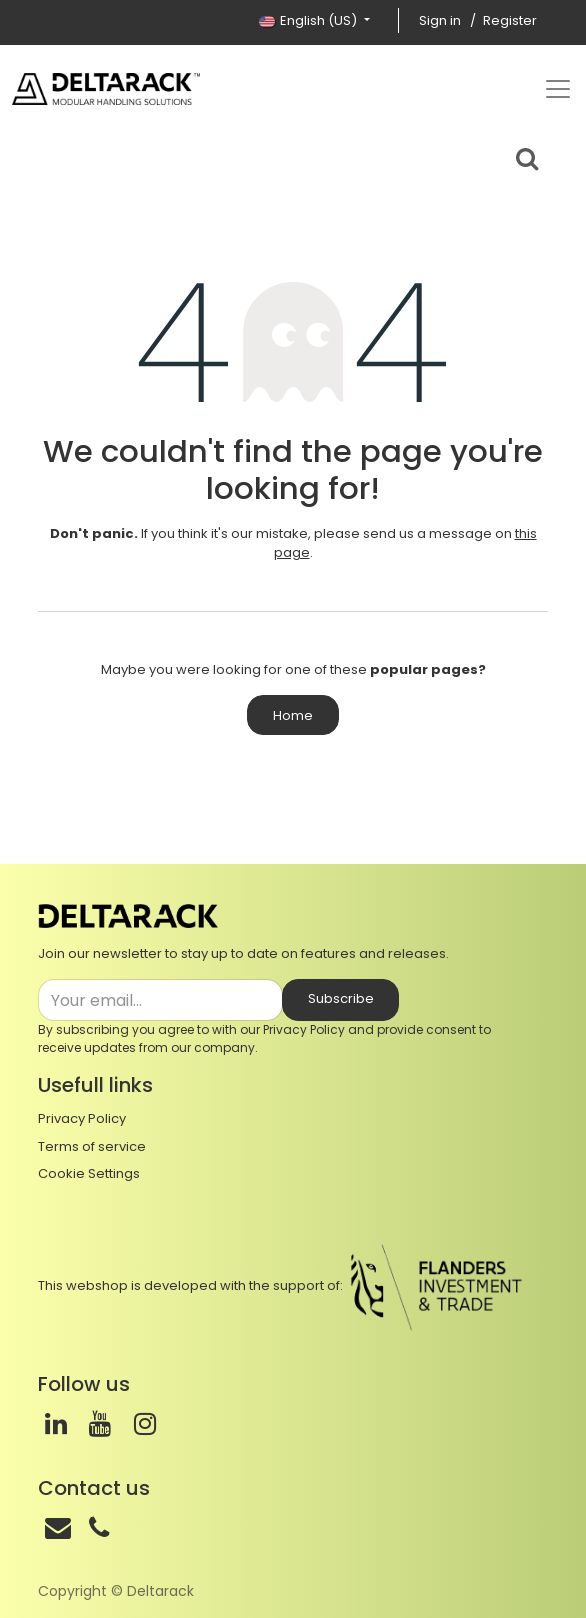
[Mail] (58, 1528)
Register (510, 20)
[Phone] (99, 1528)
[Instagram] (145, 1424)
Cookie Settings (89, 1173)
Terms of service (92, 1146)
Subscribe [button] (341, 998)
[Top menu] (558, 89)
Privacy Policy (304, 1029)
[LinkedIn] (56, 1424)
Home (293, 715)
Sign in (440, 20)
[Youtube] (100, 1424)
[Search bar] (527, 155)
